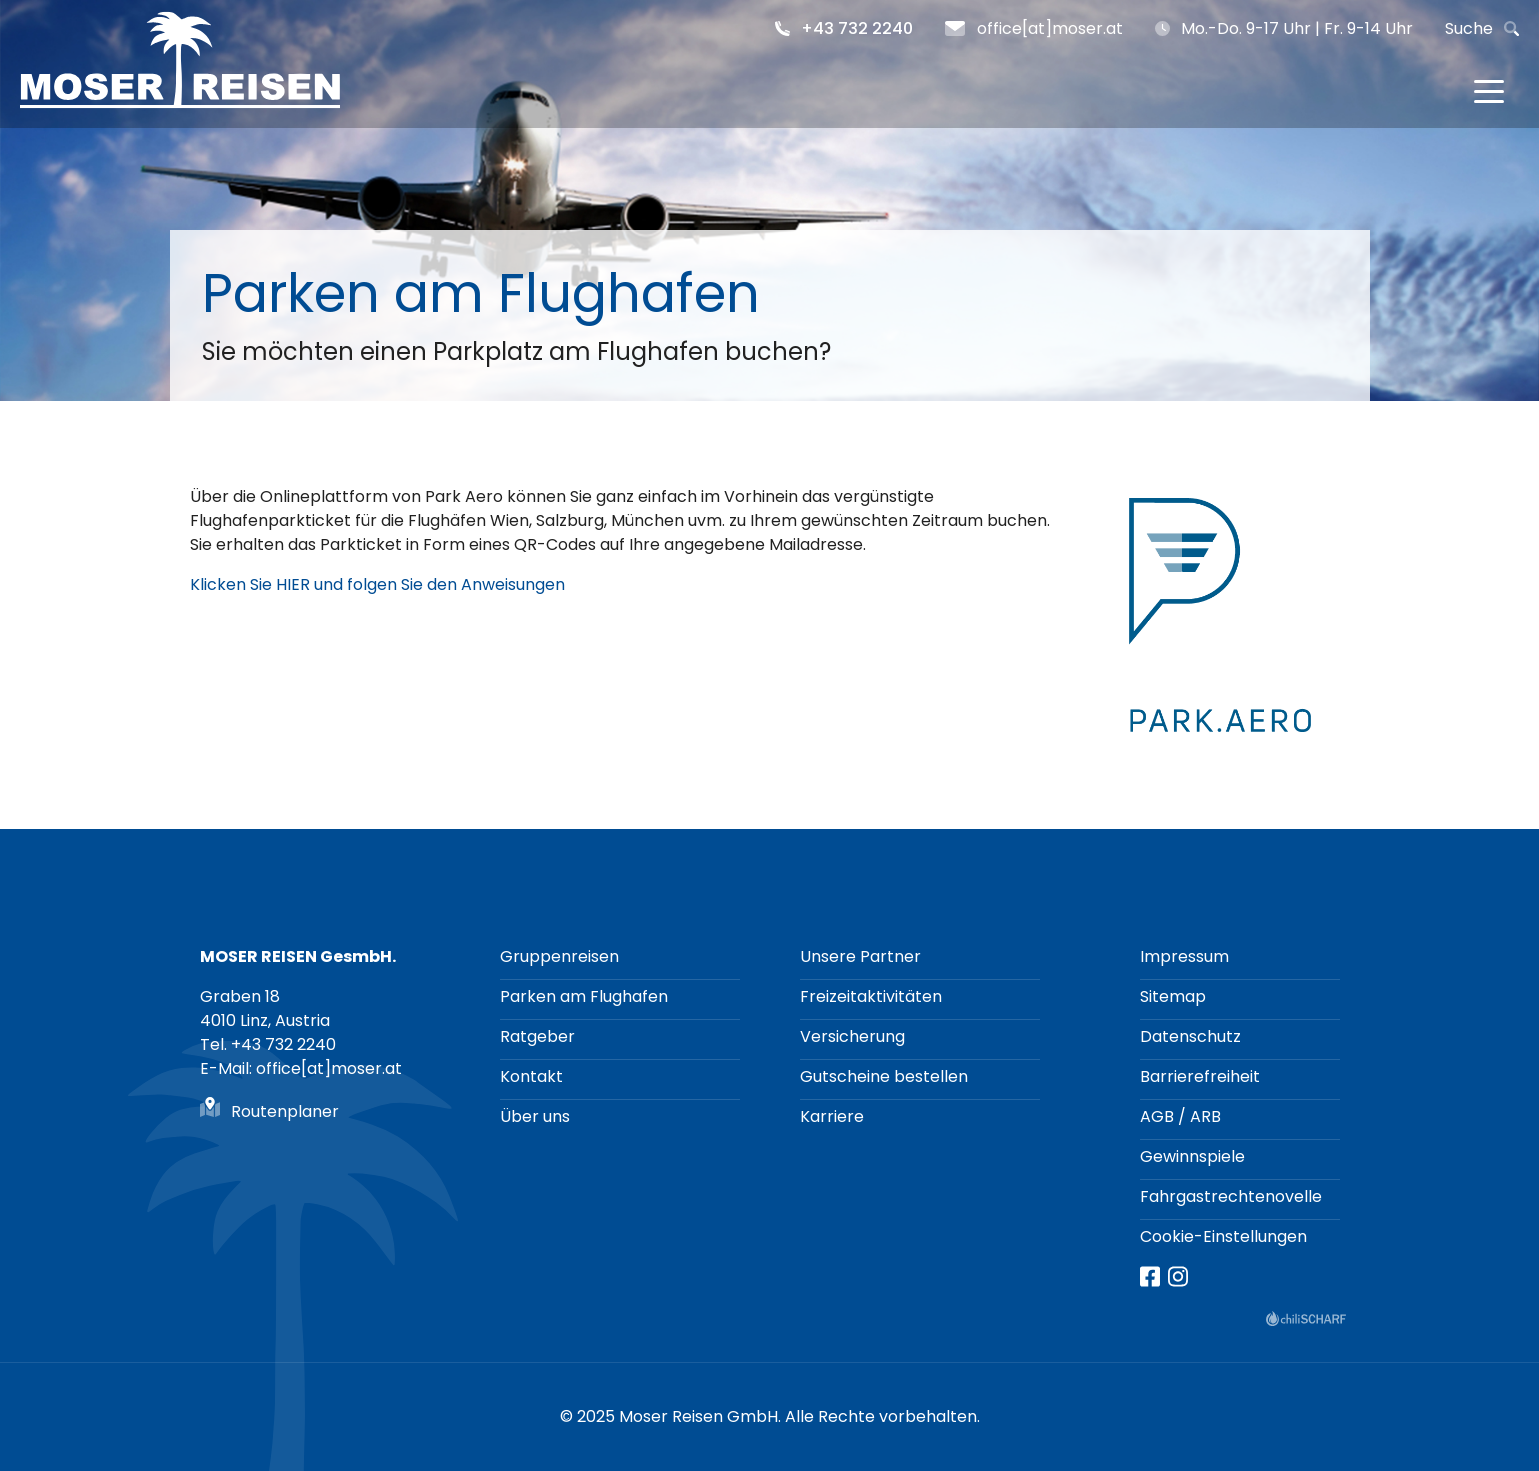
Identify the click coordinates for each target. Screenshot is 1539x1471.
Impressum (1184, 956)
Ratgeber (537, 1036)
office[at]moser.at (1050, 28)
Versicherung (852, 1036)
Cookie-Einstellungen (1223, 1236)
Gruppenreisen (559, 956)
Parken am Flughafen (584, 996)
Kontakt (531, 1076)
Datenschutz (1190, 1036)
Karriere (832, 1116)
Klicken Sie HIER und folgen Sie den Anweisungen (377, 584)
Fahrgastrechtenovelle (1231, 1196)
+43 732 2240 (857, 28)
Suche (1469, 28)
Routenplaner (285, 1111)
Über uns (535, 1116)
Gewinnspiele (1192, 1156)
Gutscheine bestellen (884, 1076)
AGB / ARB (1180, 1116)
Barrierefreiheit (1200, 1076)
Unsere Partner (860, 956)
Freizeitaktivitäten (871, 996)
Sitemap (1173, 996)
